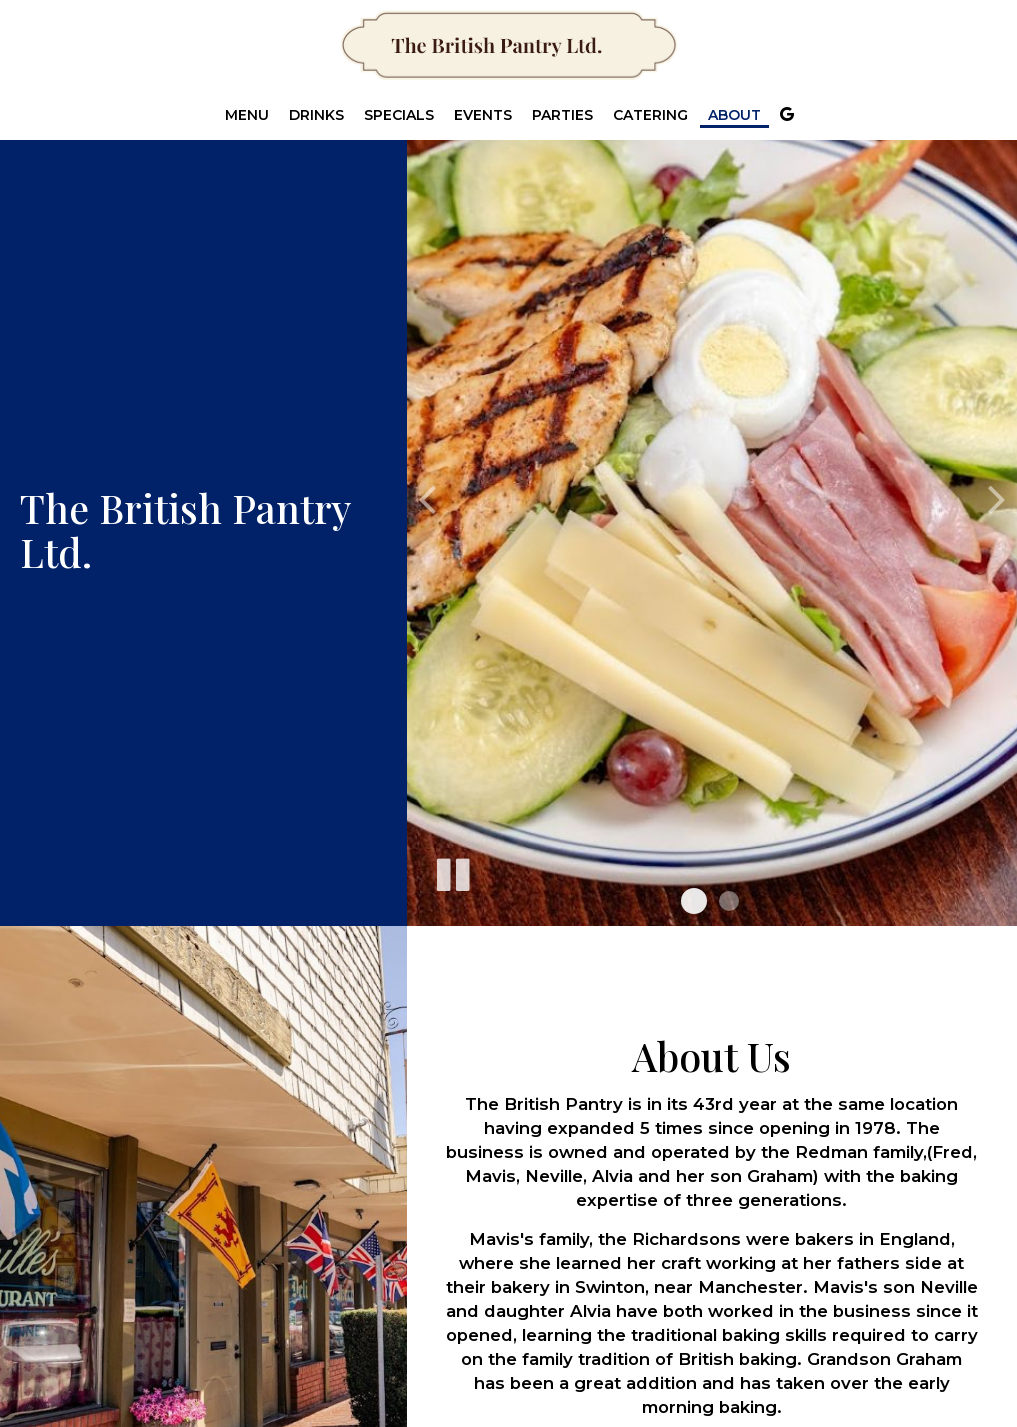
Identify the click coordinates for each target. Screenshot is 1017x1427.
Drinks (316, 115)
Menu (247, 115)
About (734, 115)
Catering (650, 115)
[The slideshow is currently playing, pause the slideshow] (452, 871)
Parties (562, 115)
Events (483, 115)
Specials (399, 115)
